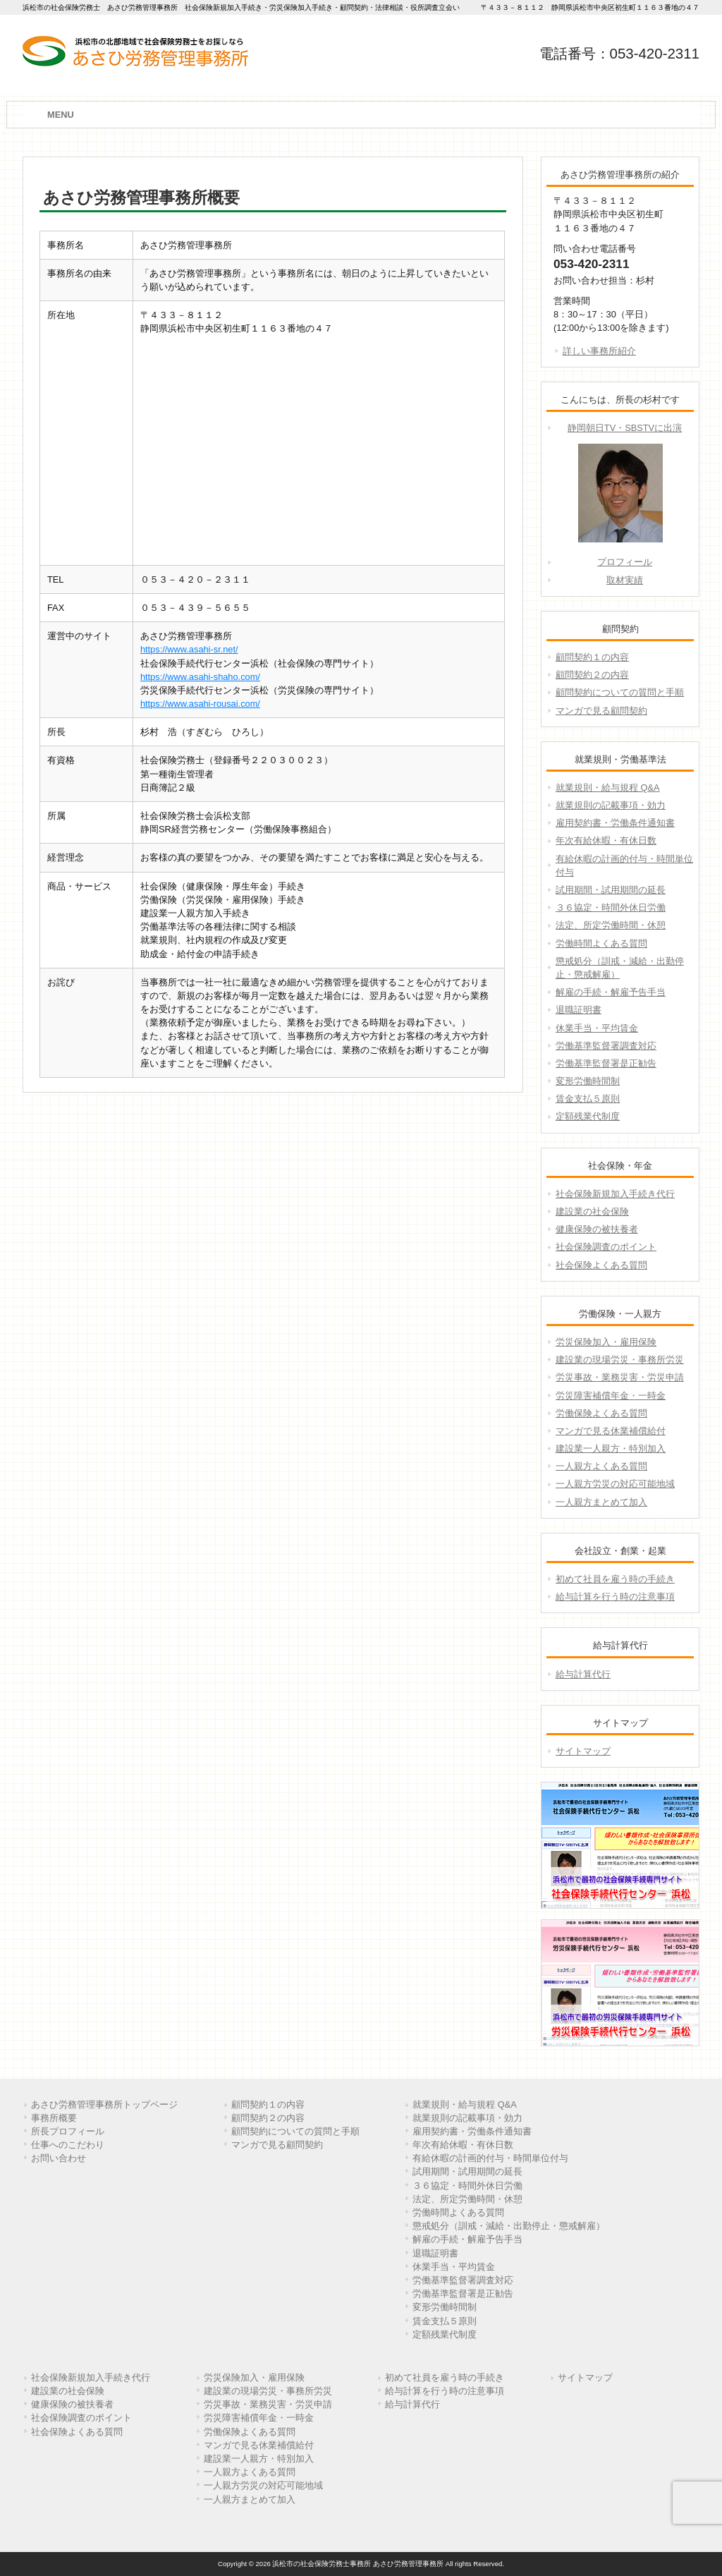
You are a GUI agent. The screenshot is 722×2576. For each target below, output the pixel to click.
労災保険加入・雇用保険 (606, 1342)
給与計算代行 (583, 1674)
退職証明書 (578, 1009)
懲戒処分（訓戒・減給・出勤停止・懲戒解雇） (620, 968)
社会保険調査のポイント (606, 1246)
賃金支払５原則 (588, 1098)
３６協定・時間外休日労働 (611, 907)
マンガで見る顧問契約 (601, 710)
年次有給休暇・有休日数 (606, 840)
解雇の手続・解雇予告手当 (611, 992)
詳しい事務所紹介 (599, 351)
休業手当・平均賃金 (597, 1028)
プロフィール (624, 562)
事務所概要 (54, 2118)
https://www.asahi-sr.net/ (189, 649)
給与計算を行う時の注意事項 (615, 1596)
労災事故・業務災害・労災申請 (620, 1377)
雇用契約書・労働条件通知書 (615, 823)
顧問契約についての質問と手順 (620, 692)
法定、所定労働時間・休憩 (611, 925)
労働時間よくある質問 (601, 943)
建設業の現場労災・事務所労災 (620, 1359)
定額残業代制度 (588, 1116)
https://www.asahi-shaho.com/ (200, 677)
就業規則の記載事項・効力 (611, 805)
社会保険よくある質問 (601, 1265)
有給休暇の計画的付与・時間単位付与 (624, 865)
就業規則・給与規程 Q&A (608, 787)
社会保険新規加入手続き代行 (615, 1194)
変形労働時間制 (588, 1081)
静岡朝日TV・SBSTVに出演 (625, 428)
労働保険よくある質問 (601, 1413)
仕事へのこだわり (67, 2144)
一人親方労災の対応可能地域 (615, 1483)
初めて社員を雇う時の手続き (615, 1579)
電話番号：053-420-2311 (619, 53)
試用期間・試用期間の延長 (611, 890)
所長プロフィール (67, 2131)
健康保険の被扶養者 (597, 1229)
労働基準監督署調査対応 (606, 1045)
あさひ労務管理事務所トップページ (104, 2104)
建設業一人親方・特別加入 (611, 1448)
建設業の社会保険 (592, 1211)
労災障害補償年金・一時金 (611, 1395)
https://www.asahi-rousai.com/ (200, 703)
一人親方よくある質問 (601, 1466)
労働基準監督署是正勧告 (606, 1063)
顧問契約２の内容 (592, 674)
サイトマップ (583, 1751)
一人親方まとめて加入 (601, 1502)
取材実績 (624, 580)
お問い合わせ (58, 2158)
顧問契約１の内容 (592, 657)
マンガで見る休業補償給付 (611, 1431)
